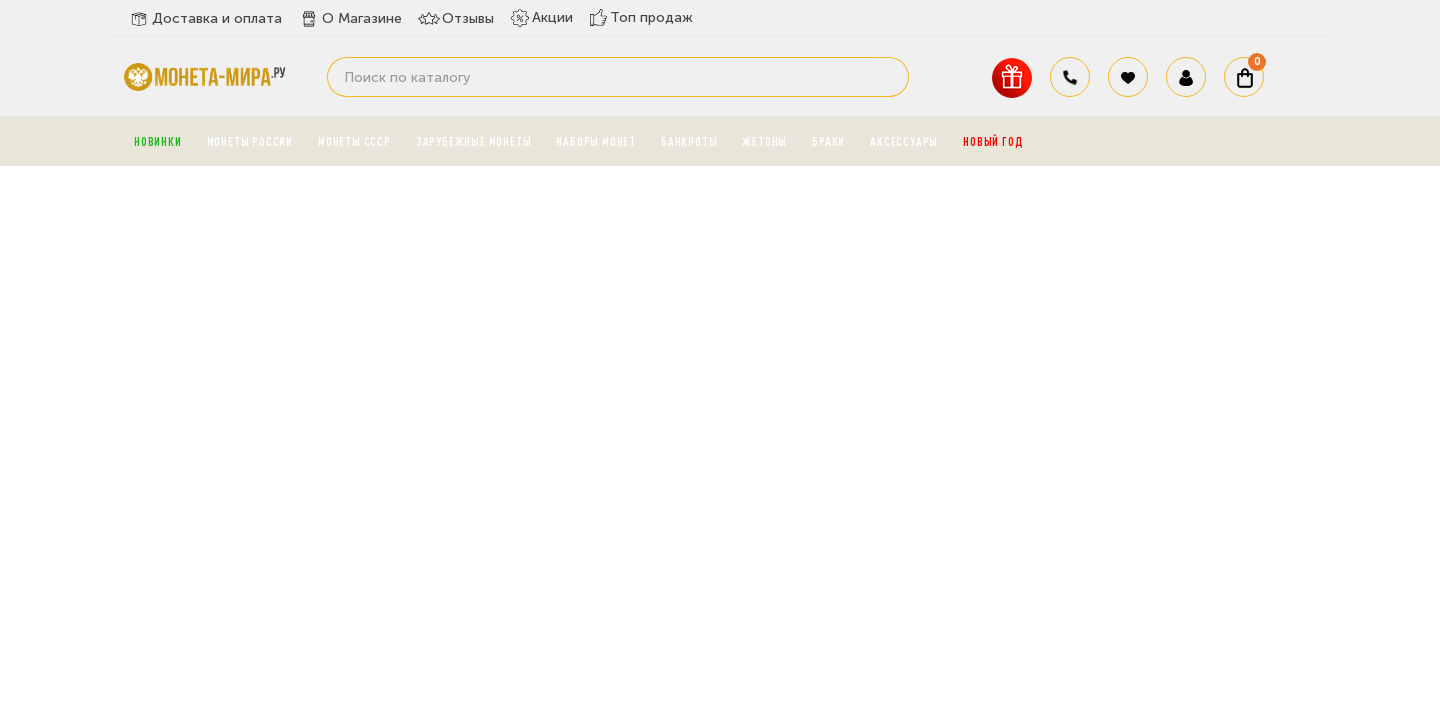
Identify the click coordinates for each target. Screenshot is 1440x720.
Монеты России (250, 141)
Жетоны (764, 141)
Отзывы (456, 19)
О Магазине (350, 19)
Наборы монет (596, 141)
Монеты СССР (354, 141)
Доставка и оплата (205, 19)
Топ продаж (641, 17)
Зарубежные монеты (474, 141)
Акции (541, 18)
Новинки (158, 141)
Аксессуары (904, 141)
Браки (828, 141)
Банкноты (689, 141)
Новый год (993, 141)
